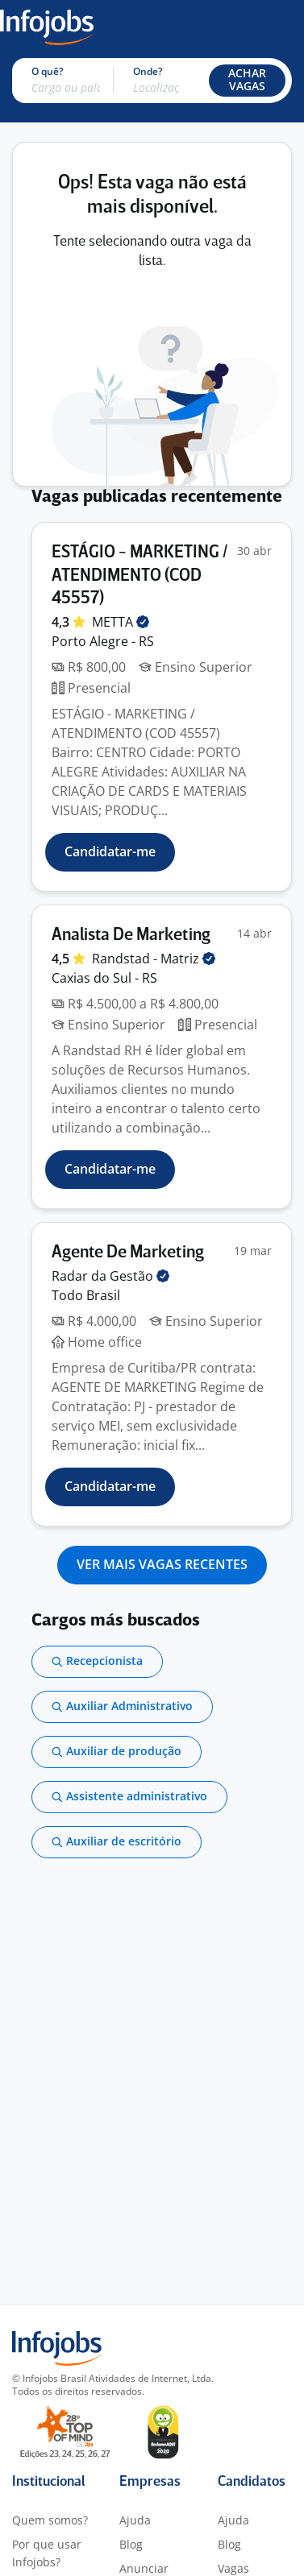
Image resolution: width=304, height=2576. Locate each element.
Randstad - (153, 958)
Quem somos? (50, 2520)
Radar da (110, 1276)
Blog (131, 2544)
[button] (247, 80)
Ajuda (135, 2520)
